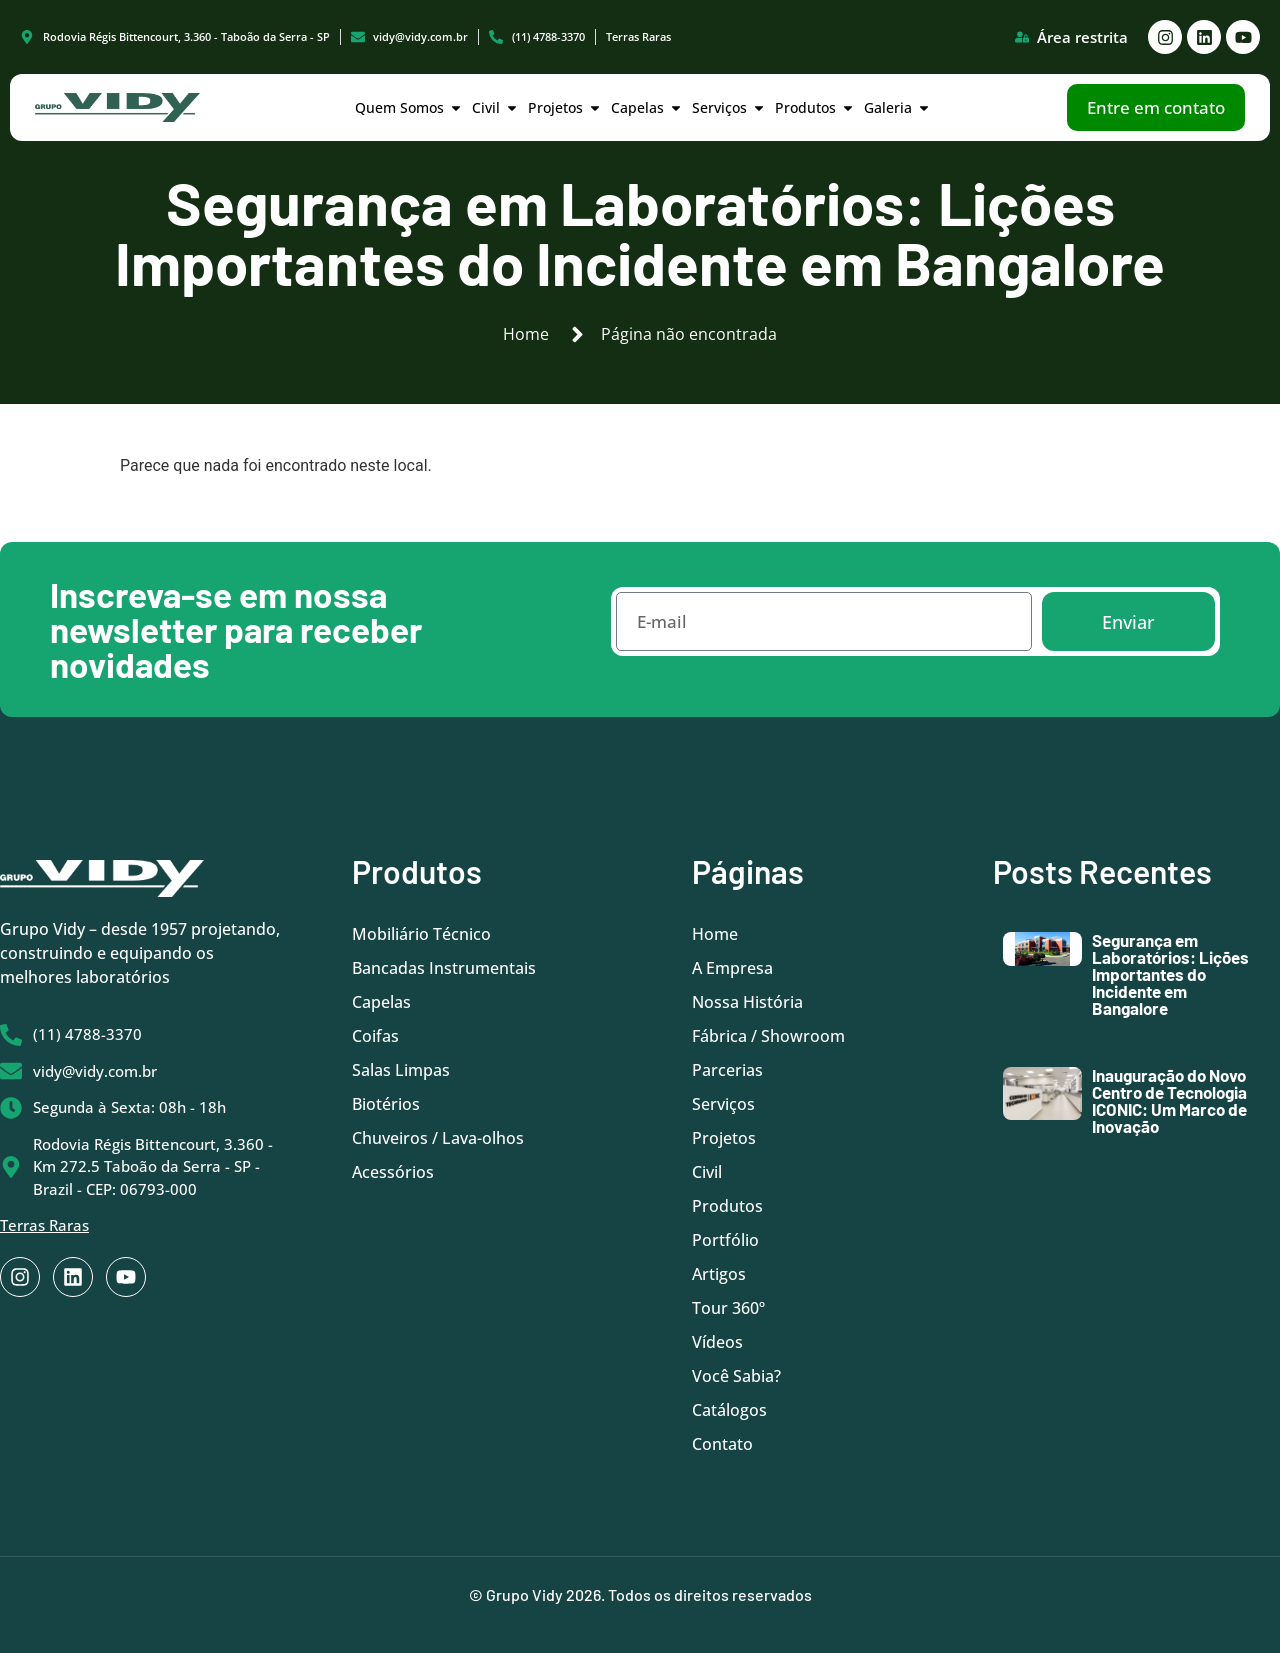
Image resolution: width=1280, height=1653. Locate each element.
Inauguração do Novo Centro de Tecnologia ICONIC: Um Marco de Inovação (1169, 1100)
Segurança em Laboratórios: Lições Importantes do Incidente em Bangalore (1170, 974)
